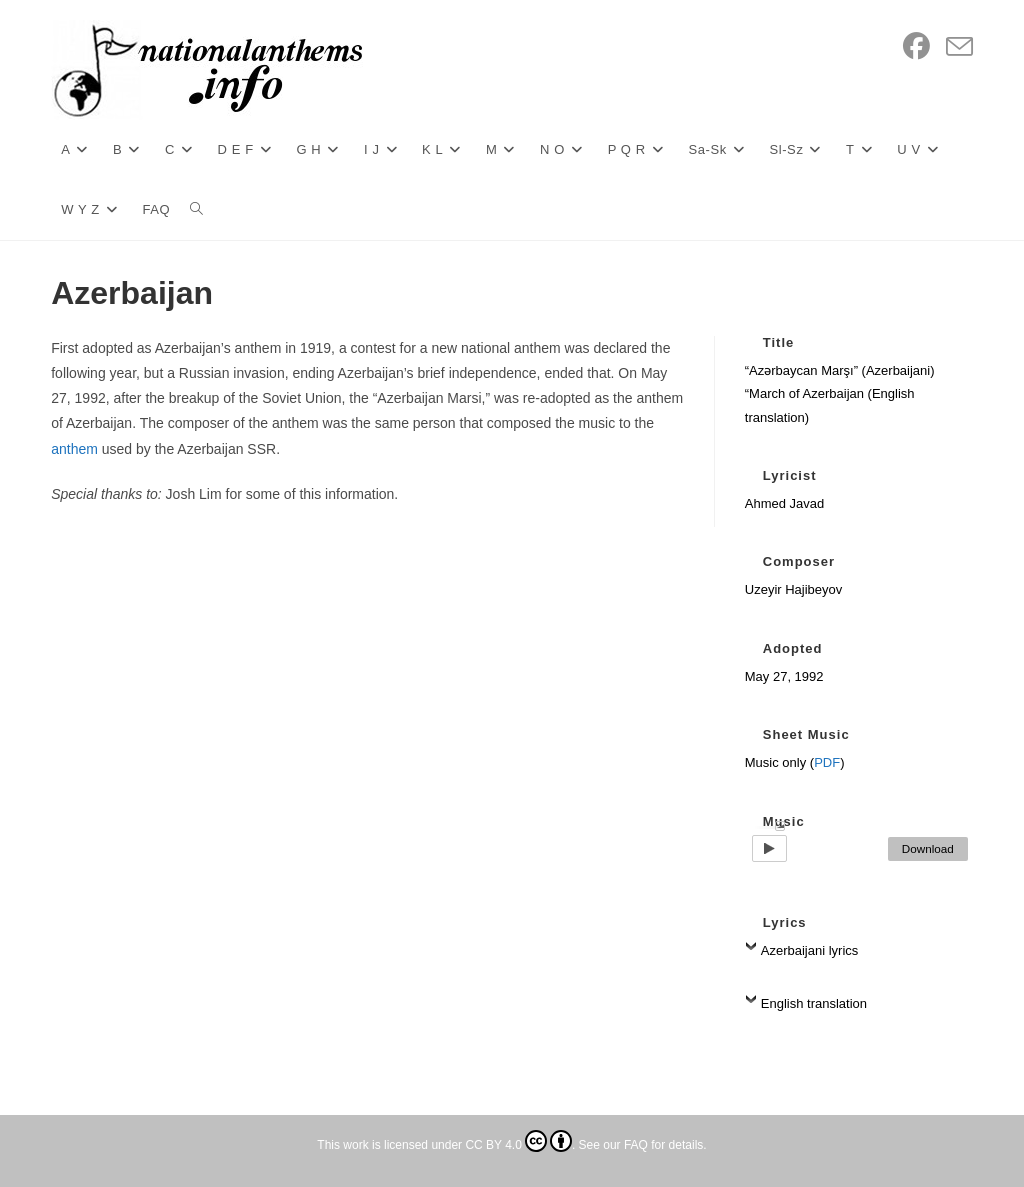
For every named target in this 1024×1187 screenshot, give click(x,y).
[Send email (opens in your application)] (959, 48)
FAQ (636, 1145)
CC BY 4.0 (518, 1145)
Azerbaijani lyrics (810, 950)
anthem (74, 449)
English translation (814, 1003)
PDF (827, 762)
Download (928, 848)
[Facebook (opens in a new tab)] (916, 47)
